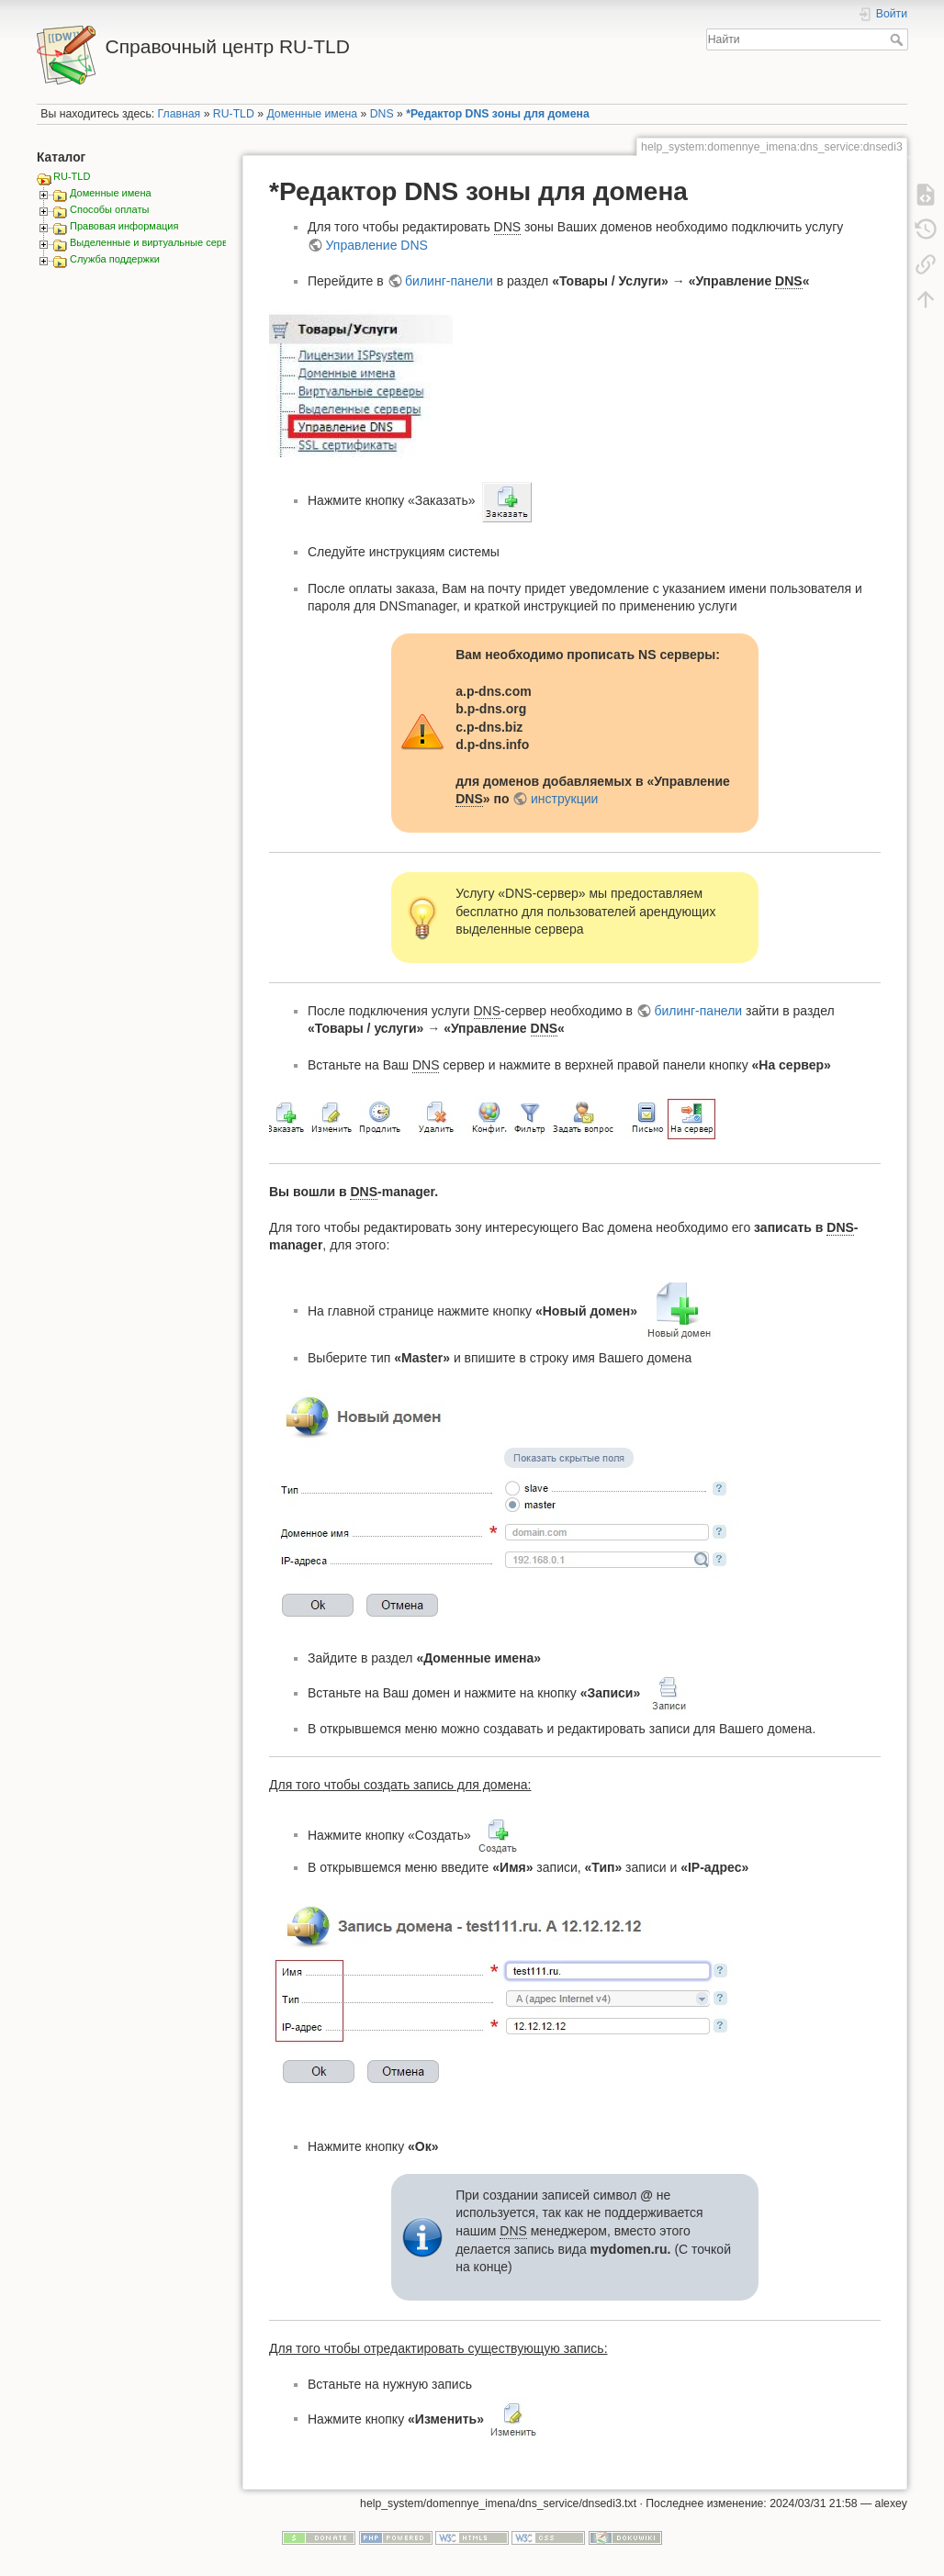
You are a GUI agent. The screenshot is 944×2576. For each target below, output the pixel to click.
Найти (898, 39)
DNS (382, 113)
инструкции (564, 798)
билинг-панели (449, 281)
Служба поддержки (115, 258)
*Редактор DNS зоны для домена (497, 113)
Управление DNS (377, 245)
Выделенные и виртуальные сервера (157, 242)
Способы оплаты (109, 209)
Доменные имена (311, 113)
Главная (179, 113)
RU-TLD (233, 113)
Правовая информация (124, 225)
